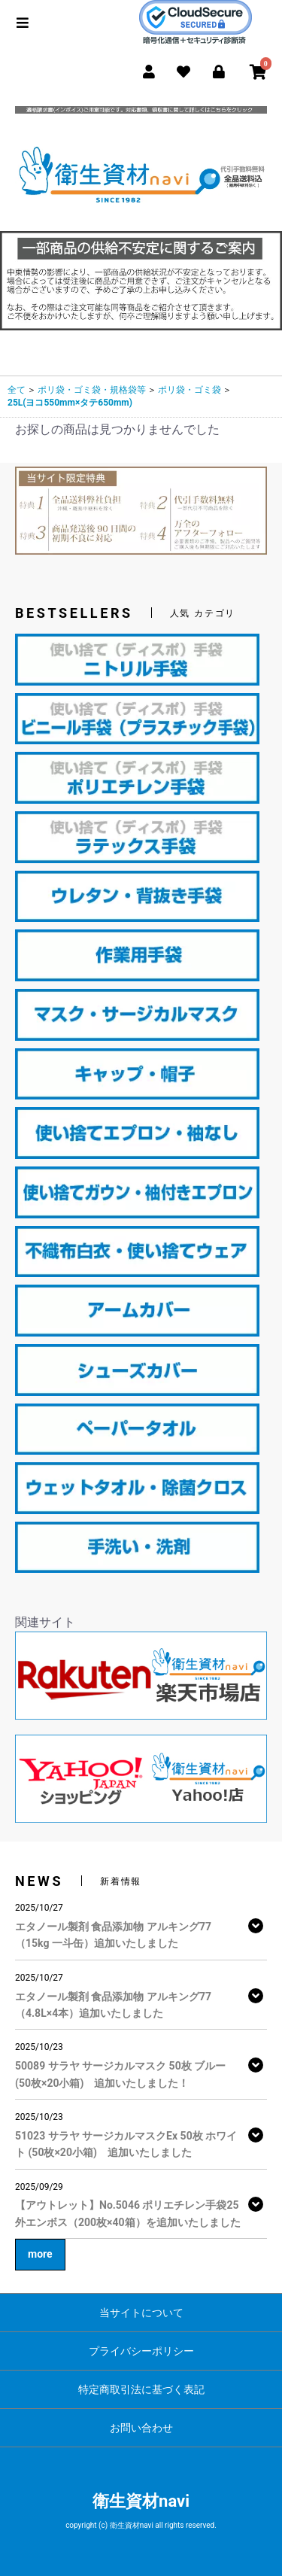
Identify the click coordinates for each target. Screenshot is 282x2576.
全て (17, 390)
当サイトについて (141, 2313)
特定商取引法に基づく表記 (141, 2389)
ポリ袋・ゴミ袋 (189, 390)
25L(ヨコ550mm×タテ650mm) (70, 402)
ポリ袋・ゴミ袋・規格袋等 (92, 390)
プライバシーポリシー (141, 2351)
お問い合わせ (141, 2428)
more (40, 2254)
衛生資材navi (141, 2501)
